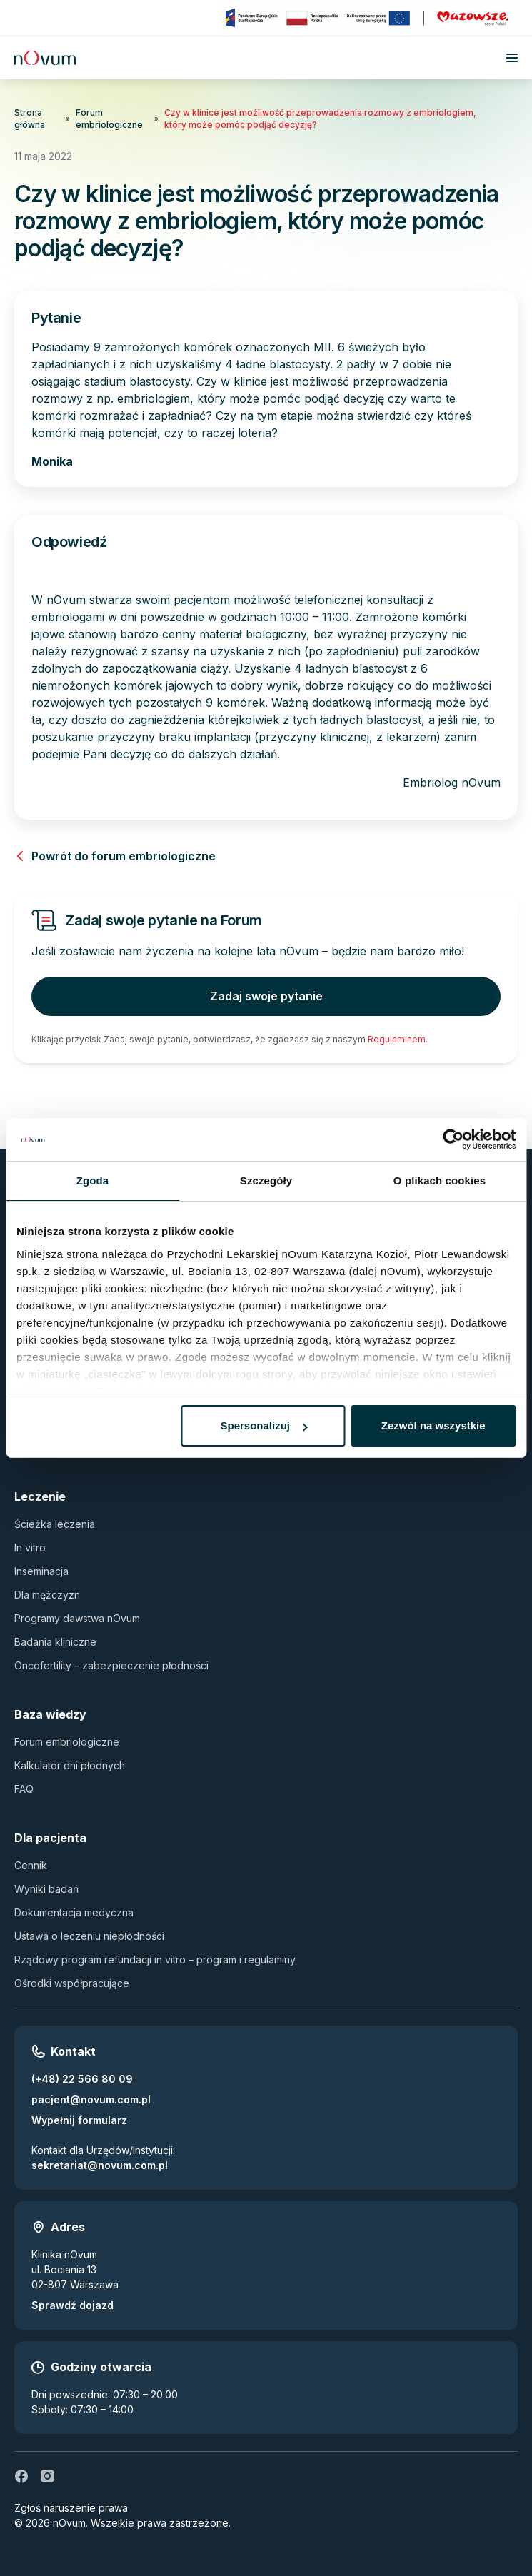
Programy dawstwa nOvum (77, 1618)
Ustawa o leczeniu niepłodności (89, 1936)
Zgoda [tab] (92, 1180)
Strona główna (29, 118)
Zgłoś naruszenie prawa (71, 2508)
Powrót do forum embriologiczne (115, 856)
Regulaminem (397, 1039)
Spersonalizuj (264, 1425)
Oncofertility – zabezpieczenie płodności (111, 1665)
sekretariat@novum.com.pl (99, 2165)
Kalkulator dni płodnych (69, 1765)
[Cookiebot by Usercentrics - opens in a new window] (453, 1139)
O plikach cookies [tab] (439, 1180)
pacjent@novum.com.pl (91, 2099)
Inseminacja (41, 1571)
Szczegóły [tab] (266, 1180)
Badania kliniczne (55, 1642)
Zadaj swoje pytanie (266, 996)
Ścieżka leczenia (54, 1524)
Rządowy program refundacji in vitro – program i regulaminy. (155, 1959)
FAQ (24, 1789)
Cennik (30, 1865)
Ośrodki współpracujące (71, 1983)
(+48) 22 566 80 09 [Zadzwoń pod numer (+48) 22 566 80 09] (82, 2079)
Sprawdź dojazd (72, 2305)
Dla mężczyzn (47, 1595)
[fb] (21, 2476)
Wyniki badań (46, 1889)
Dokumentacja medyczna (74, 1912)
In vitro (30, 1547)
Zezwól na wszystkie (433, 1425)
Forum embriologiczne (109, 118)
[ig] (47, 2476)
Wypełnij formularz (79, 2120)
